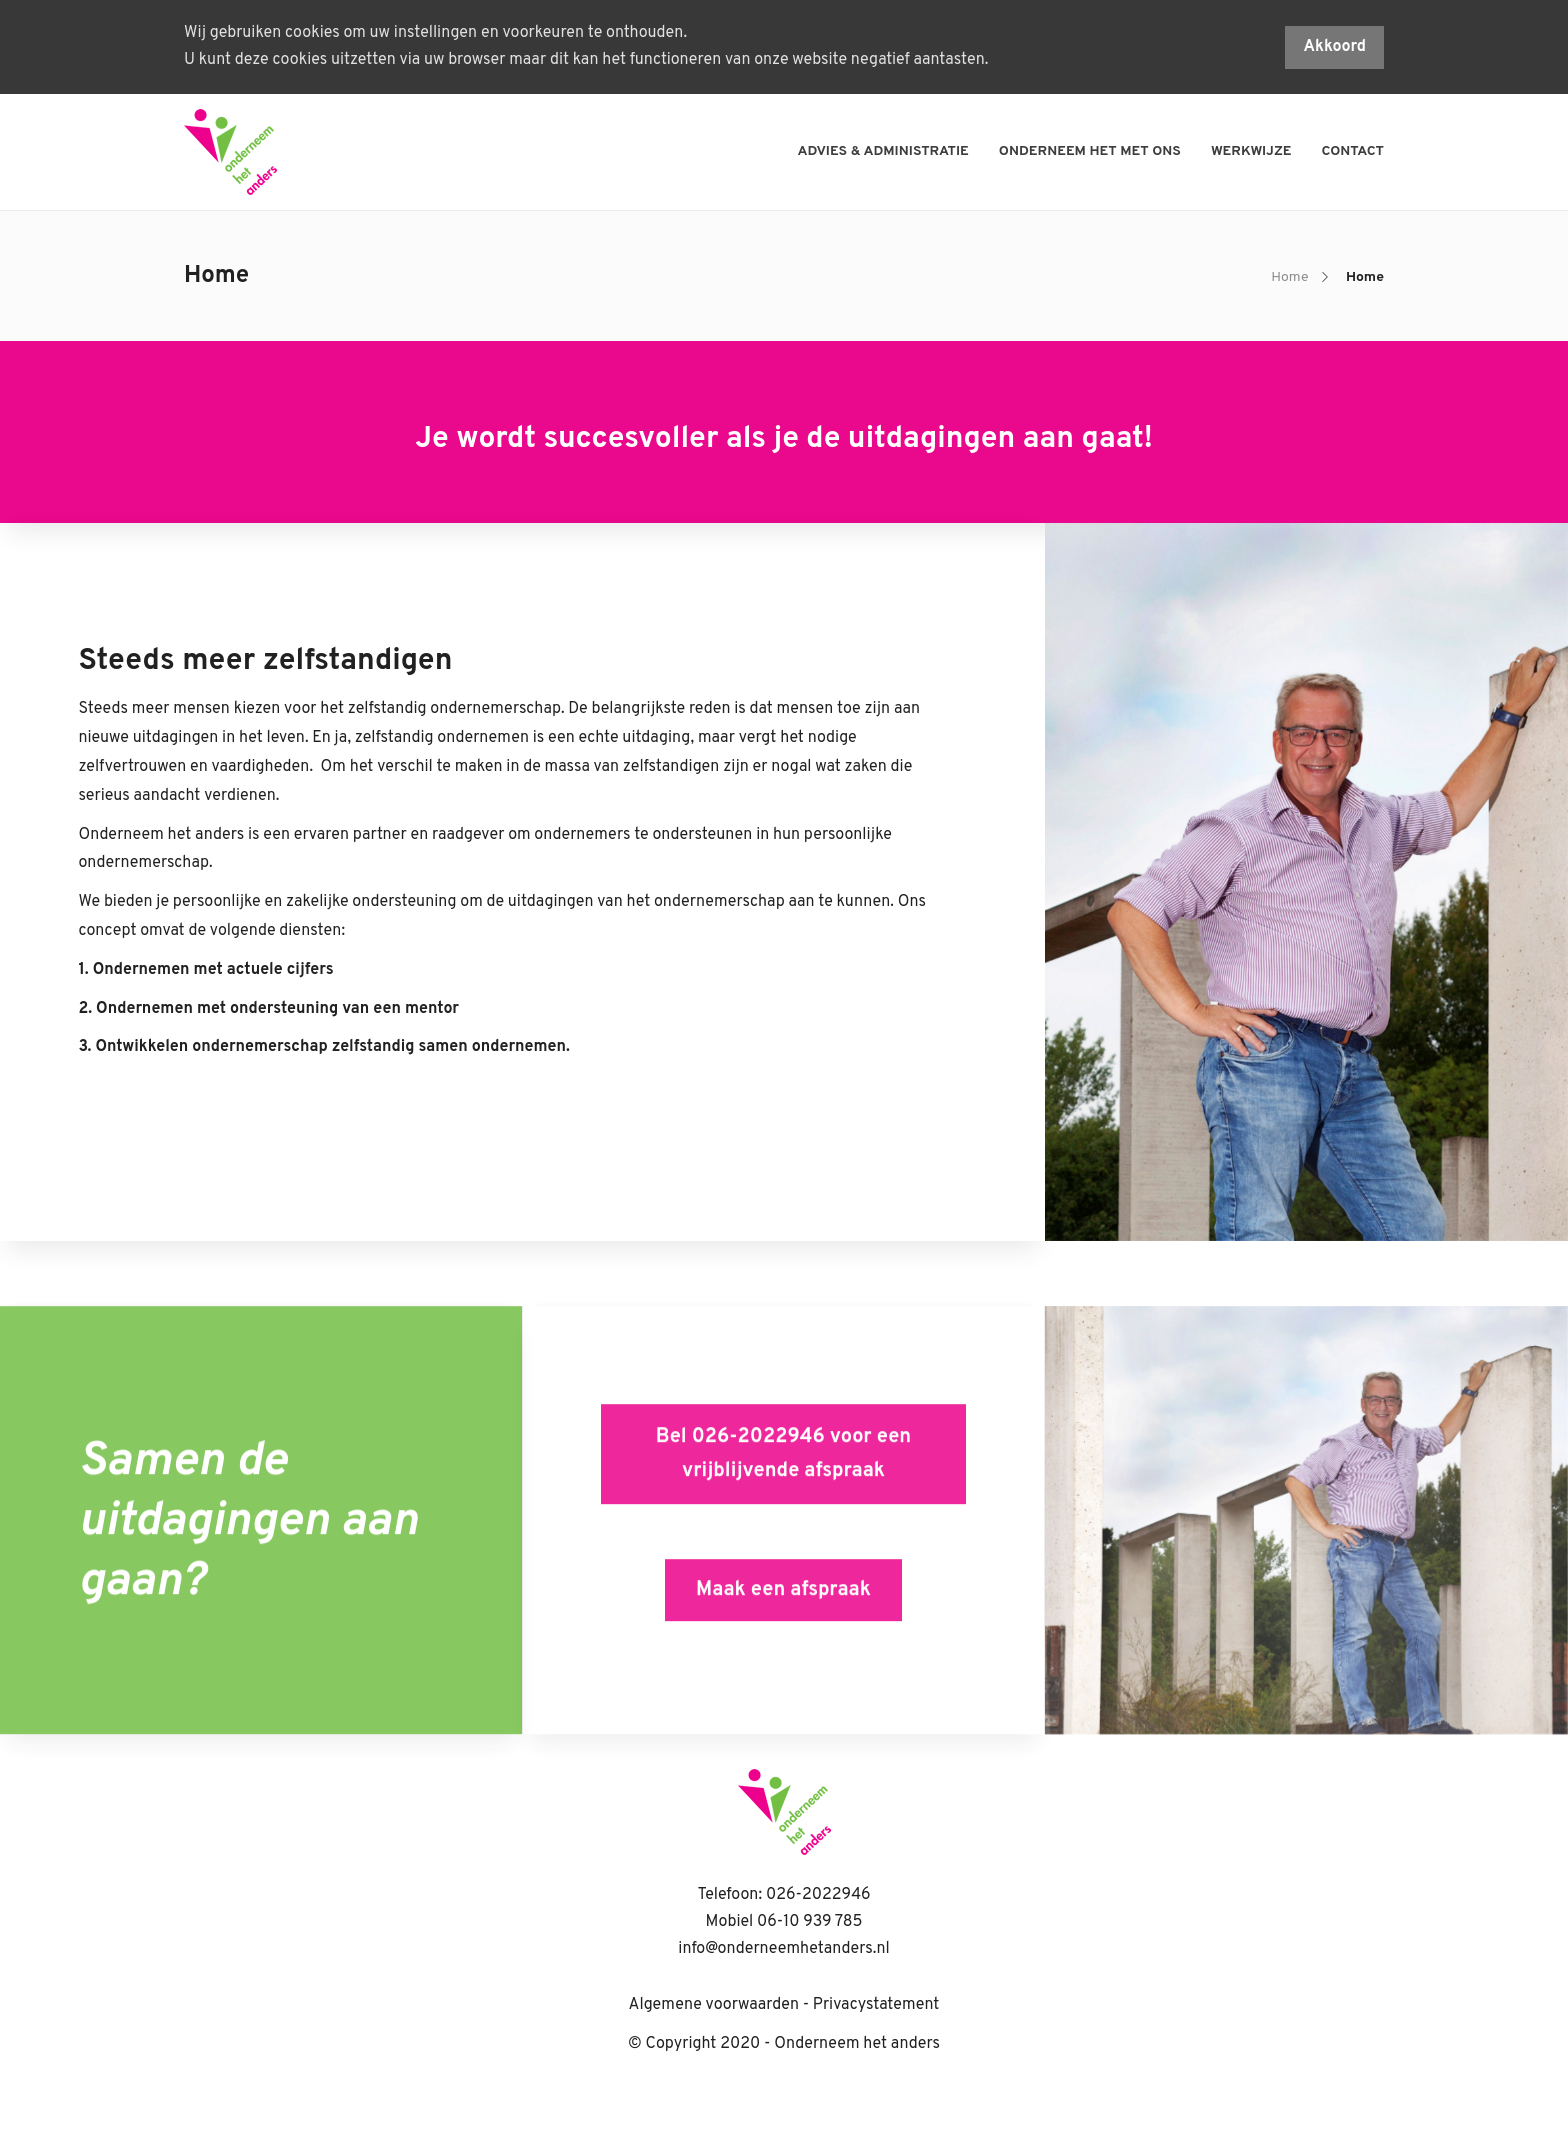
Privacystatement (876, 2005)
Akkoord (1334, 47)
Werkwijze (1251, 151)
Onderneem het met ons (1090, 151)
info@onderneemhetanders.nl (783, 1949)
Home (1289, 277)
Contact (1353, 151)
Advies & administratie (883, 151)
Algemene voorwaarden (714, 2005)
